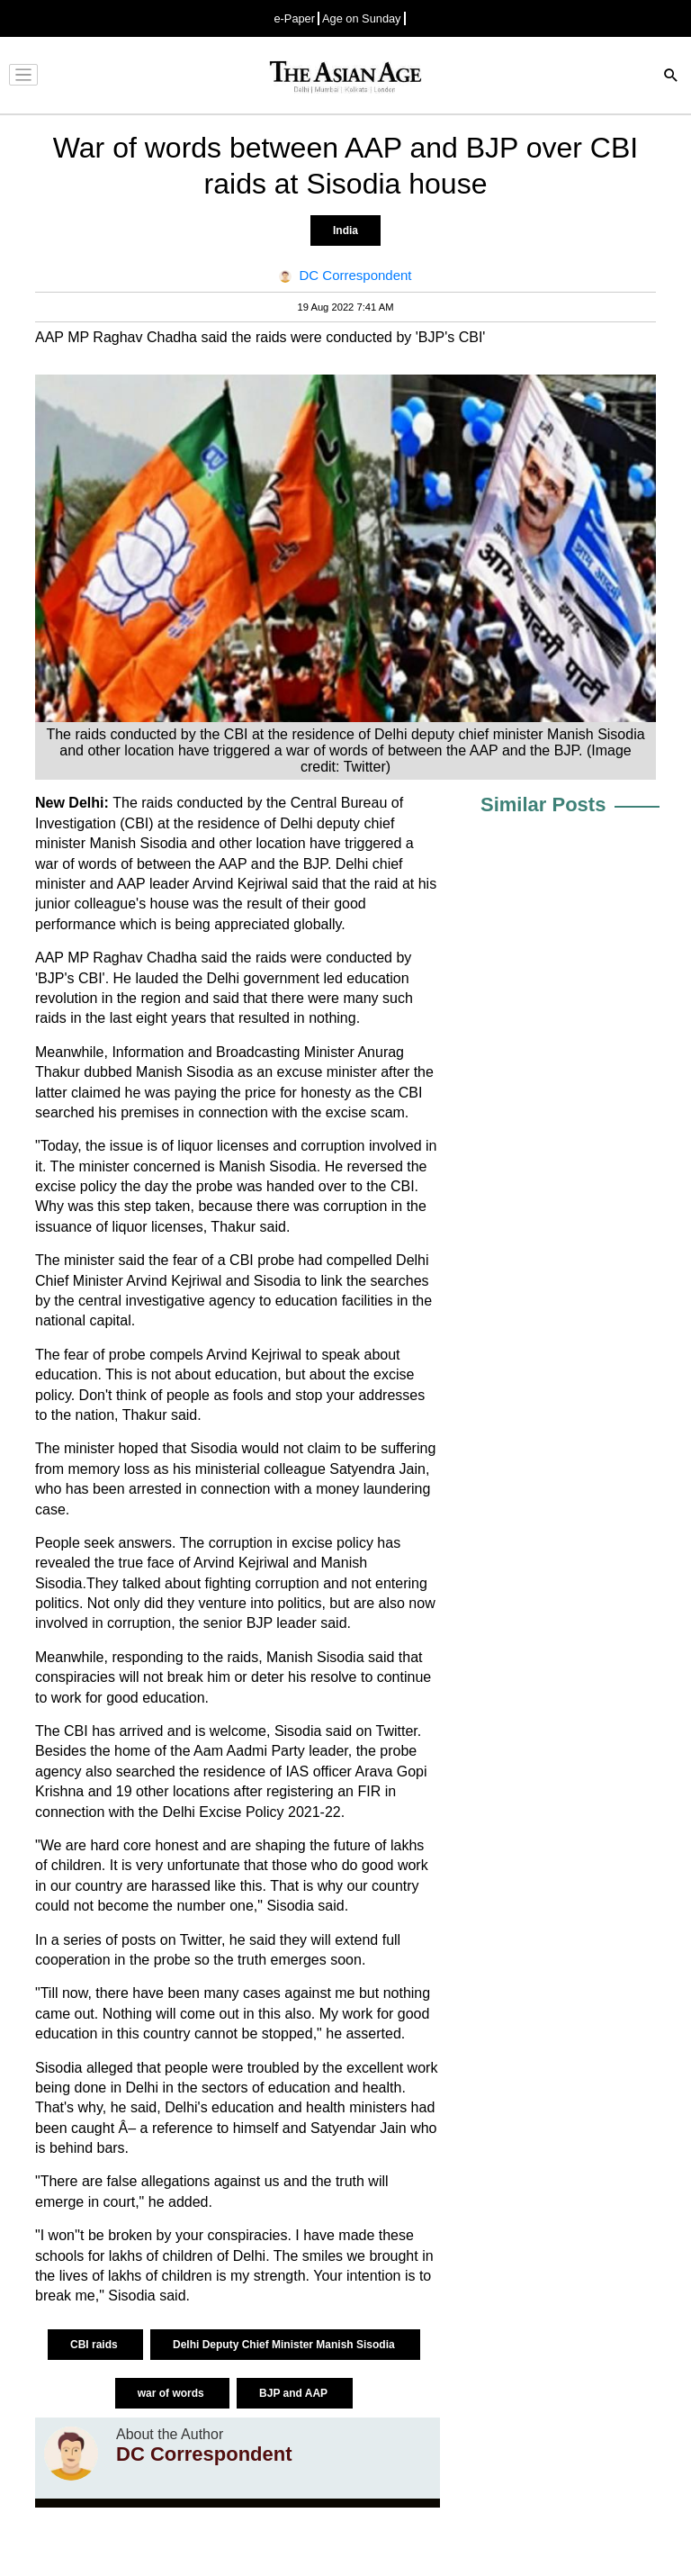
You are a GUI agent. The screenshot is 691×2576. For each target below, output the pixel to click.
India (345, 230)
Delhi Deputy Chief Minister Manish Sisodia (285, 2344)
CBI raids (95, 2344)
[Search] (671, 77)
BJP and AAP (294, 2393)
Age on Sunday (361, 18)
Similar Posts (543, 804)
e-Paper (294, 18)
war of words (172, 2393)
